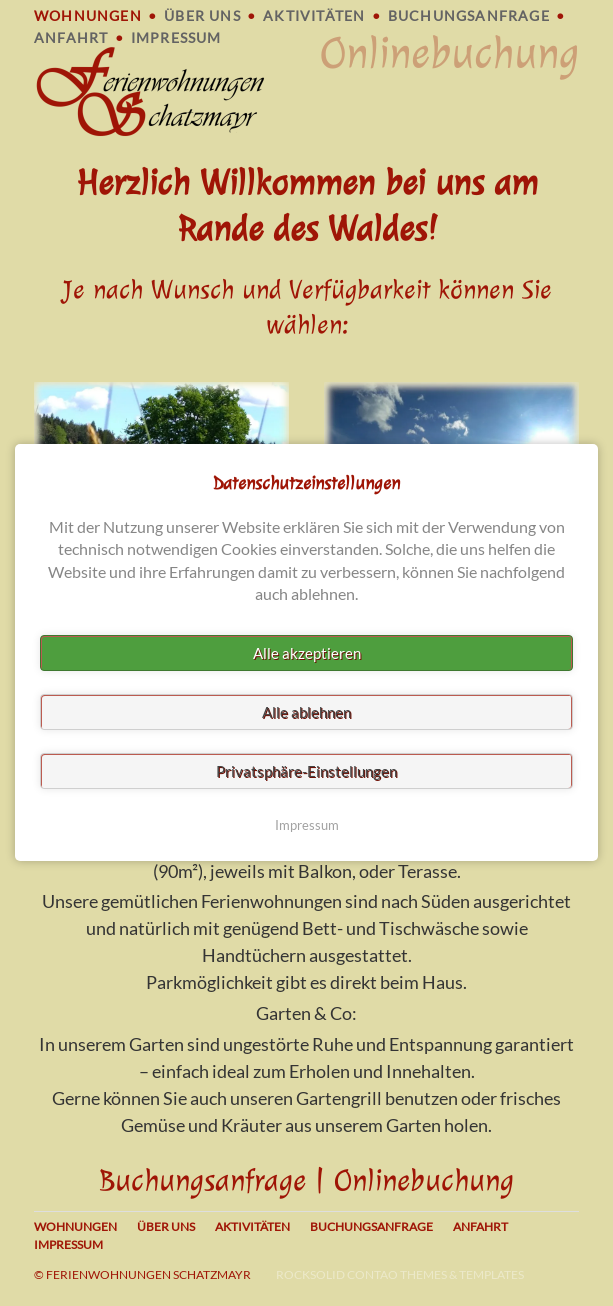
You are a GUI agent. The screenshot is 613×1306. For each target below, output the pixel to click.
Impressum (176, 37)
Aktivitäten (314, 15)
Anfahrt (71, 37)
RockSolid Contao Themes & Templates (400, 1274)
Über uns (202, 15)
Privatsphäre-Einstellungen (306, 772)
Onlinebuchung (449, 53)
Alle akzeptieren (307, 654)
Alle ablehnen (306, 713)
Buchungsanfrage (469, 15)
